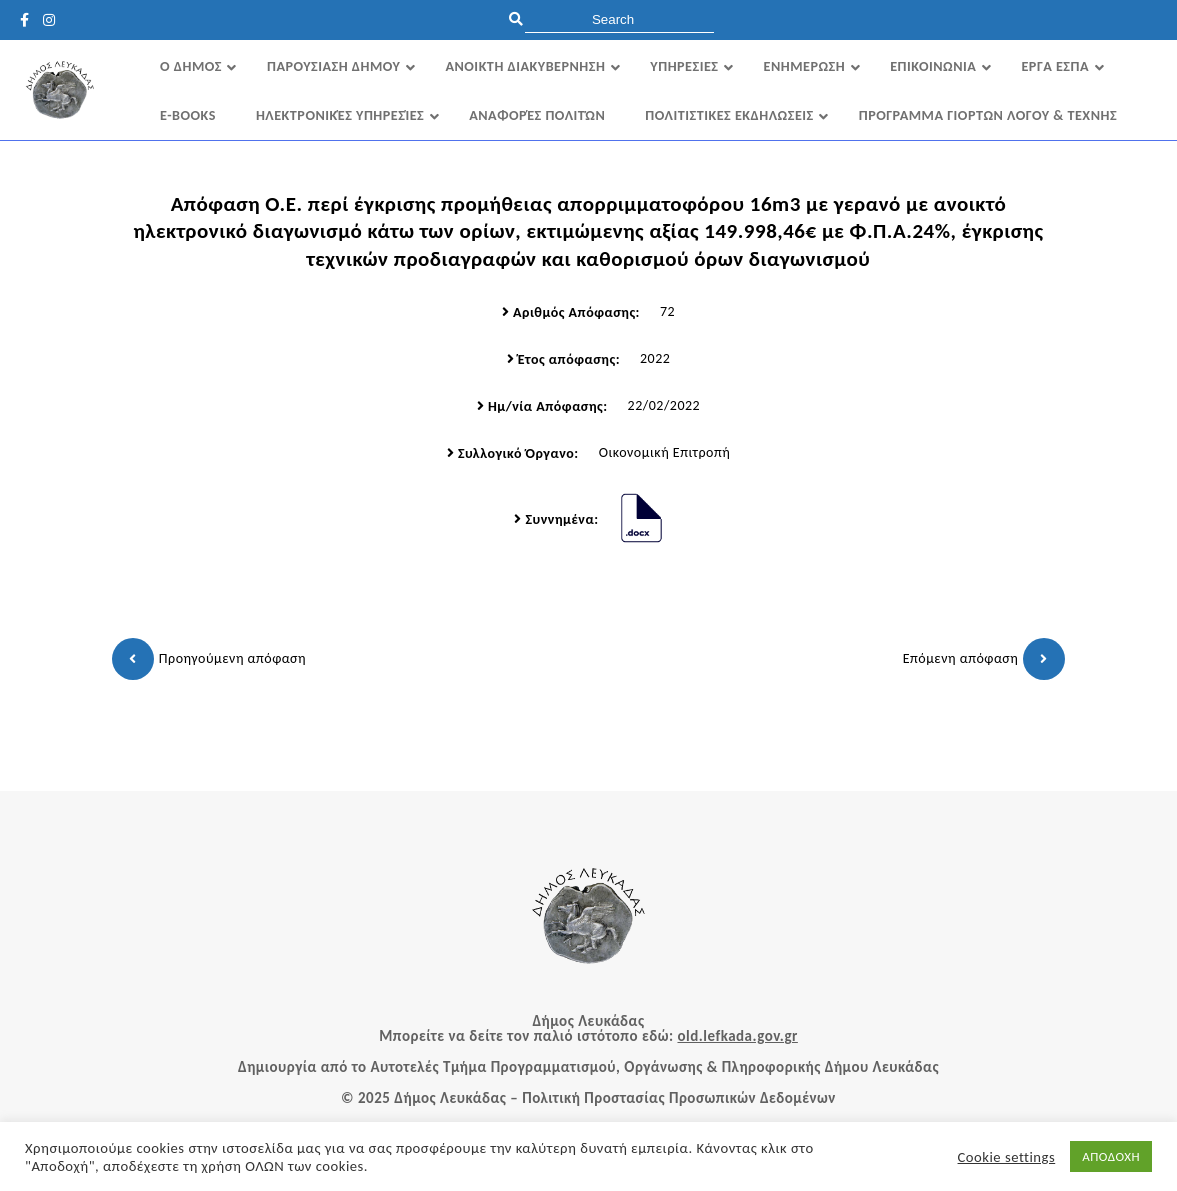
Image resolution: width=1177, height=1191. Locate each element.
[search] (619, 19)
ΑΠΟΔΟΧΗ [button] (1111, 1156)
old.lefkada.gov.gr (737, 1036)
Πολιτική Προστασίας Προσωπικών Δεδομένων (679, 1098)
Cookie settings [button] (1007, 1157)
